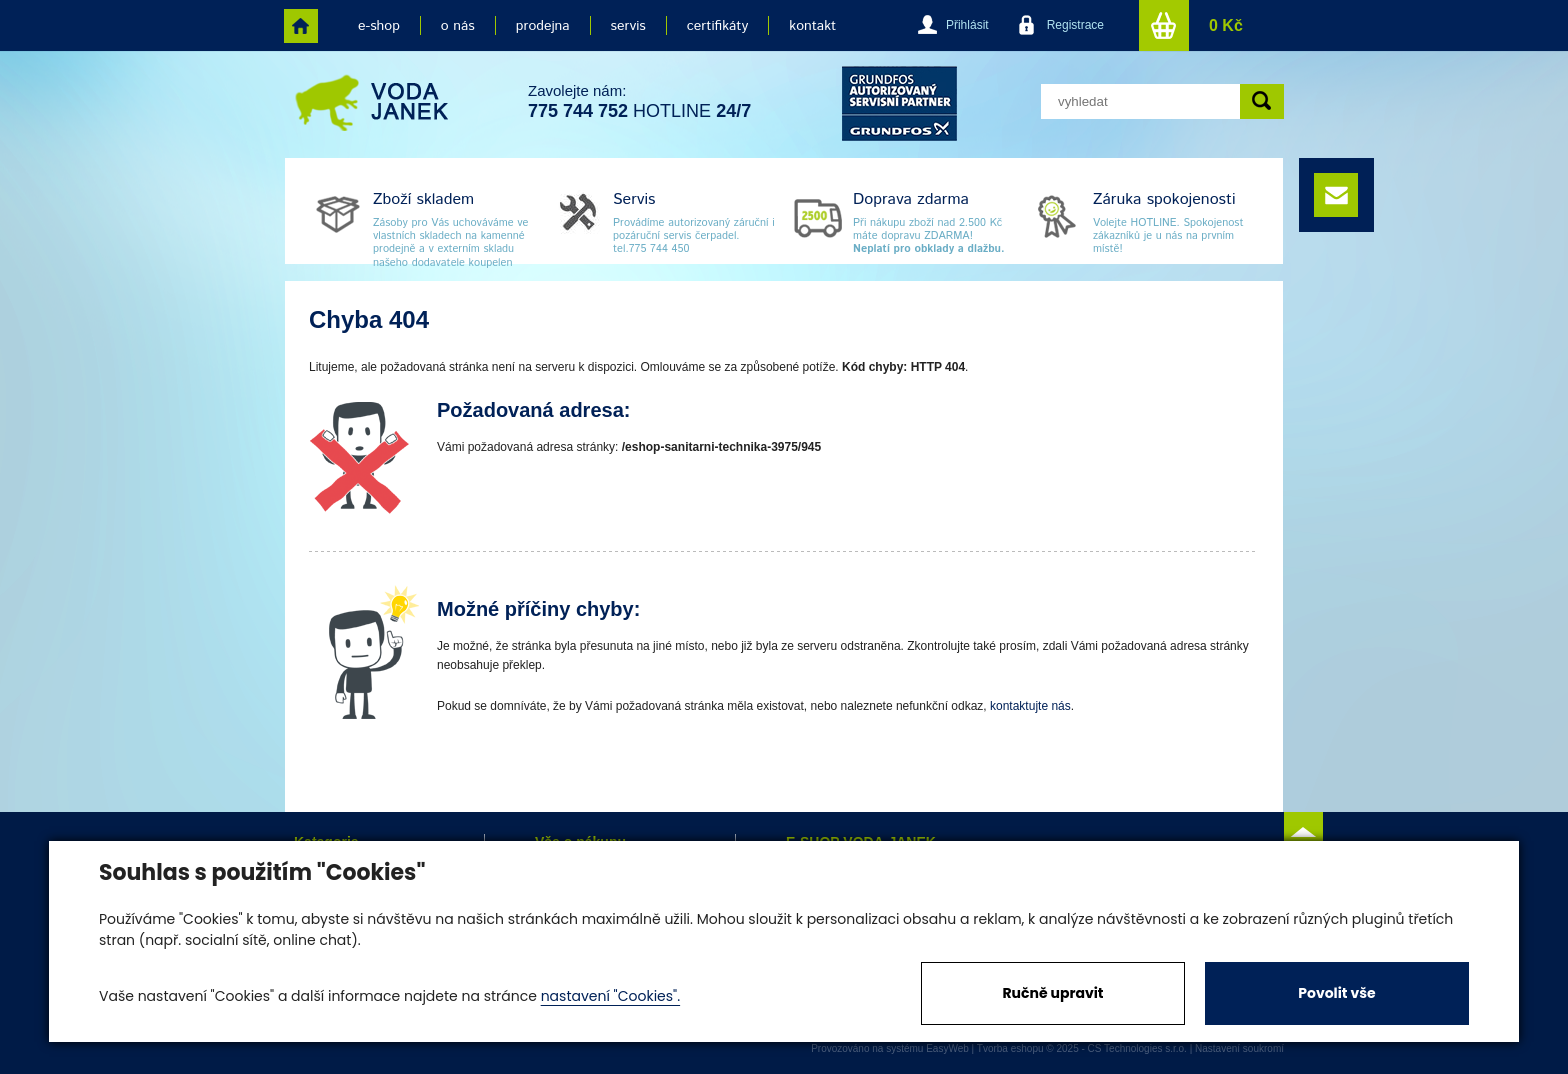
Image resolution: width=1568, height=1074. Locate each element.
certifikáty (717, 26)
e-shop (379, 26)
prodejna (543, 26)
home (301, 26)
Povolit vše (1336, 993)
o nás (458, 26)
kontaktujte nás (1030, 706)
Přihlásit (967, 25)
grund (899, 103)
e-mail (1336, 195)
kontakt (812, 26)
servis (628, 26)
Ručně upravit (1052, 993)
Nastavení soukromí (1239, 1048)
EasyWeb (947, 1048)
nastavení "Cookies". (610, 996)
